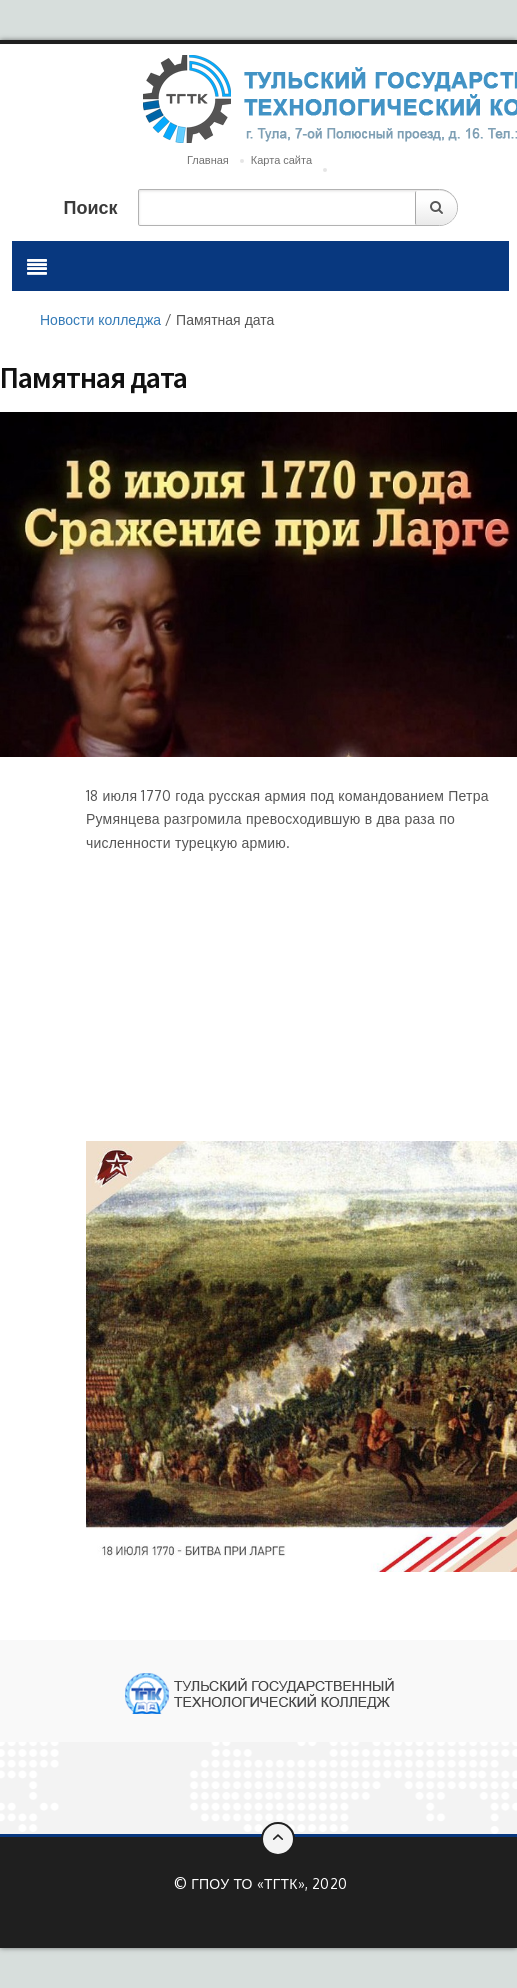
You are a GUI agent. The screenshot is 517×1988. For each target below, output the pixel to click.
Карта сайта (281, 160)
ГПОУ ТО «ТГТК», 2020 (269, 1883)
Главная (208, 160)
